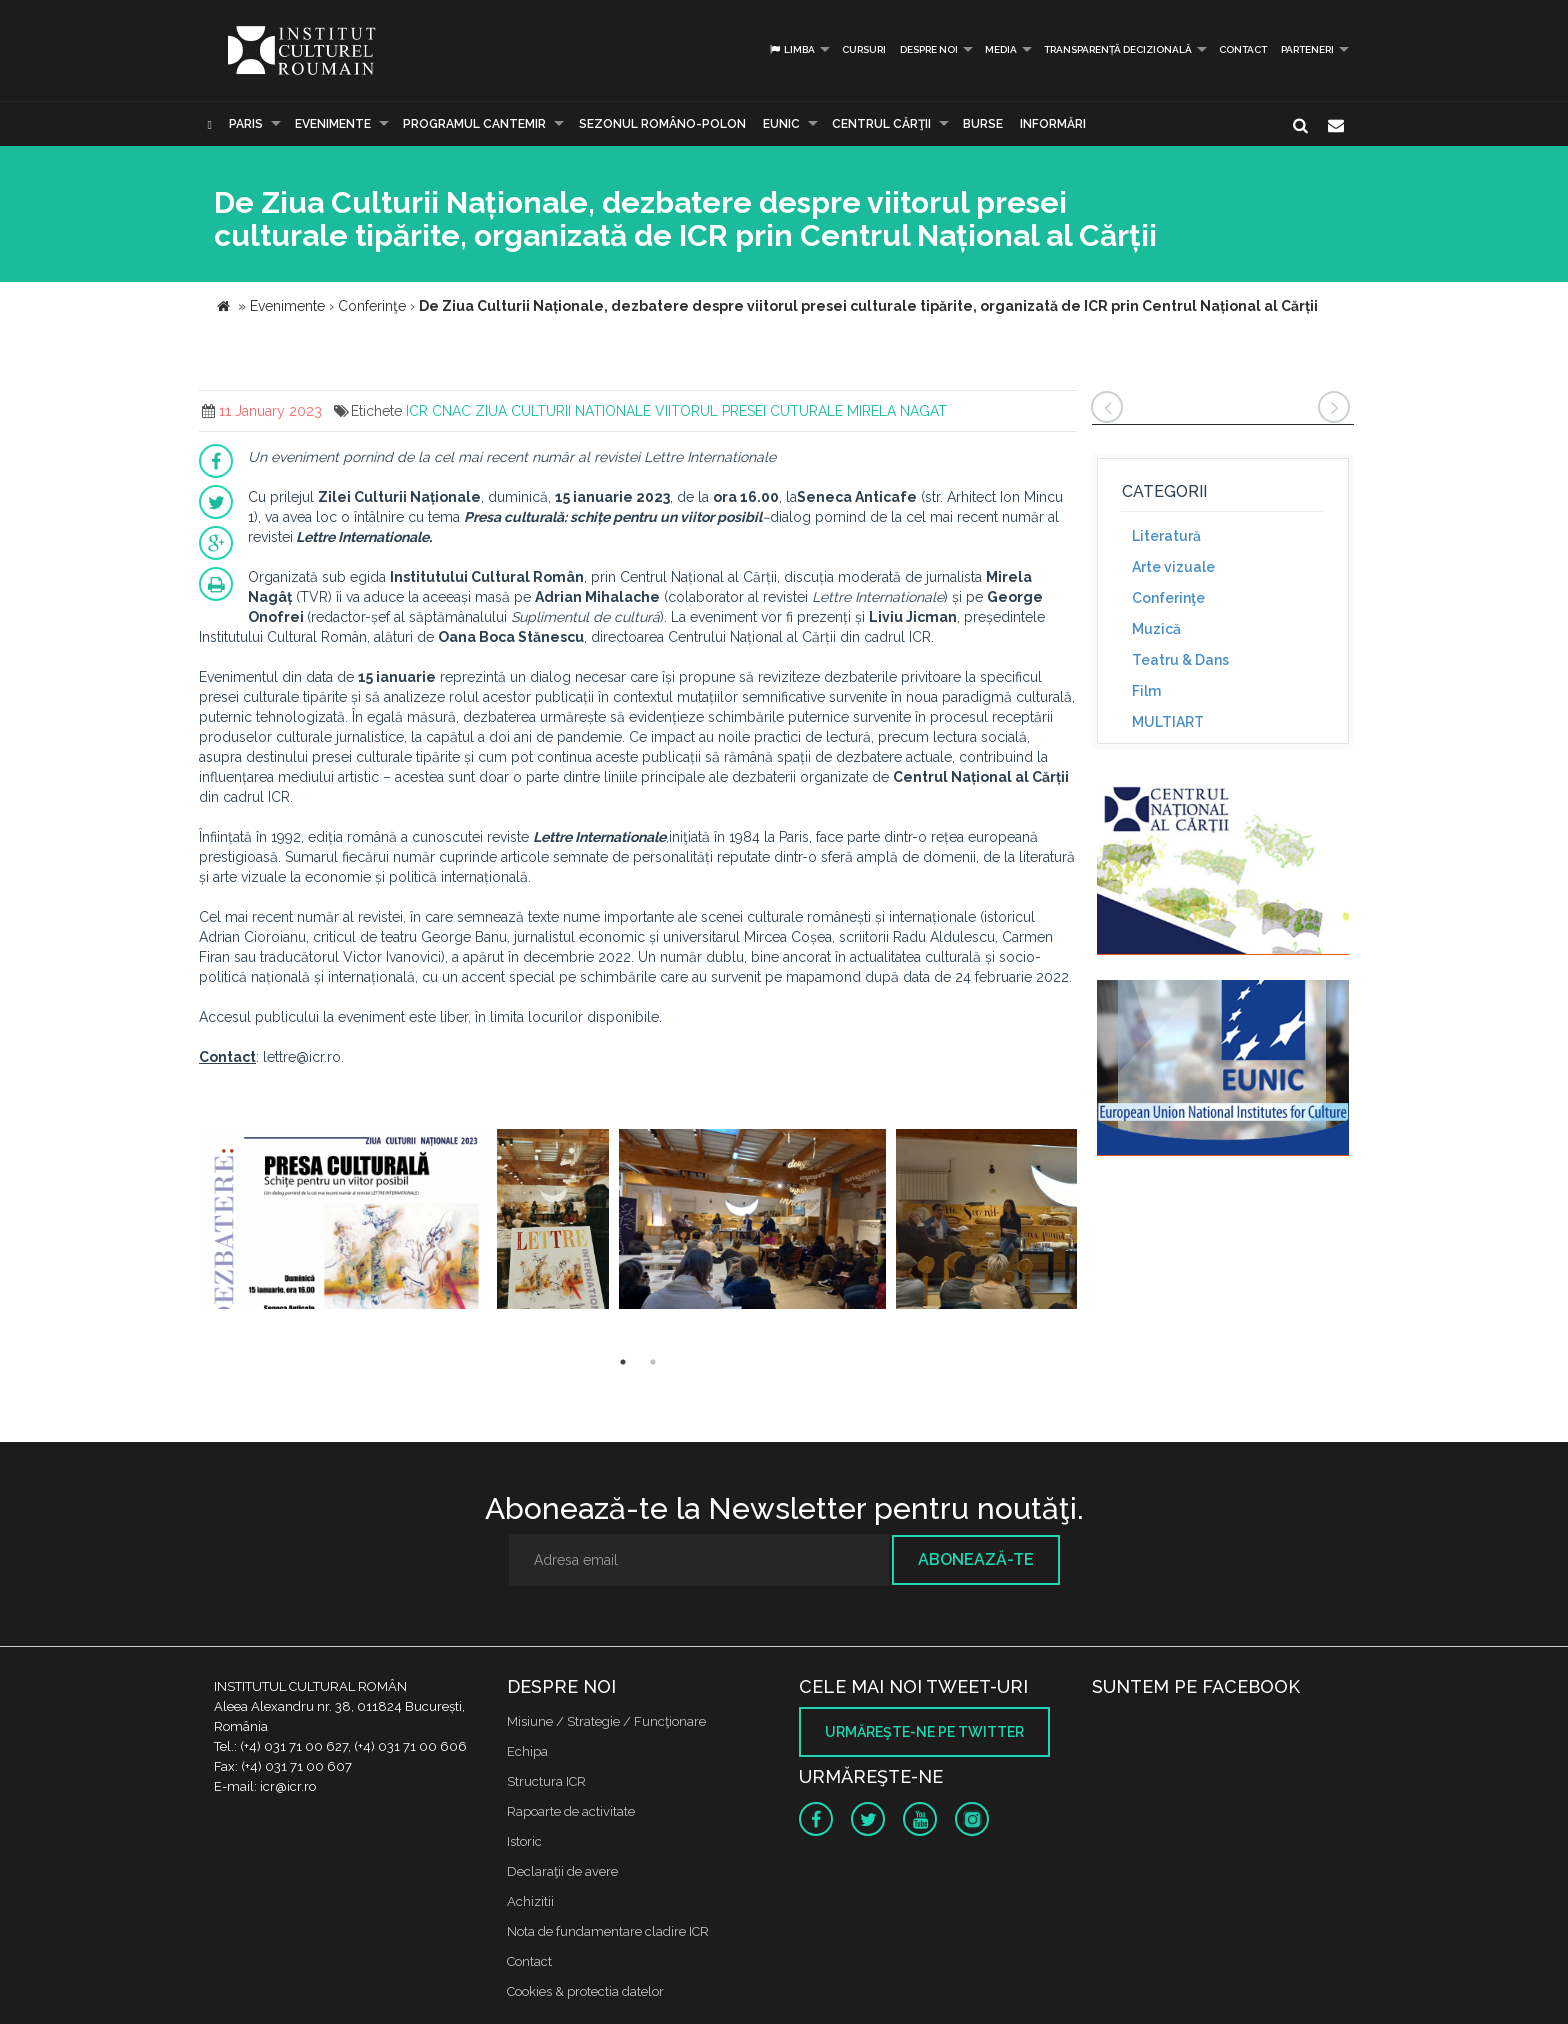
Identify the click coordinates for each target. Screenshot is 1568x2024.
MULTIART (1168, 722)
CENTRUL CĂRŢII (881, 124)
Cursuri (864, 49)
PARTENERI (1307, 49)
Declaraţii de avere (562, 1871)
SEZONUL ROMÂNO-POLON (662, 124)
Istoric (524, 1841)
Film (1146, 691)
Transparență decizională (1118, 49)
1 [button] (623, 1362)
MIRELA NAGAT (897, 411)
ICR (417, 411)
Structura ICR (546, 1781)
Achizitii (530, 1901)
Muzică (1156, 629)
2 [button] (653, 1362)
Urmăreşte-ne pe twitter (924, 1732)
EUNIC (781, 124)
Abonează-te (976, 1559)
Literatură (1166, 536)
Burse (983, 124)
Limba (791, 49)
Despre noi (929, 49)
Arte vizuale (1173, 567)
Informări (1053, 124)
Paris (246, 124)
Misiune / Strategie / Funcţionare (606, 1721)
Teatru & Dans (1180, 660)
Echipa (527, 1751)
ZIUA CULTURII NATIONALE (563, 411)
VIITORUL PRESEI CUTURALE (749, 411)
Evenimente (333, 124)
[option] (345, 1221)
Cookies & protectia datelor (585, 1991)
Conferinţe (1168, 598)
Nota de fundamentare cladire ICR (608, 1931)
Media (1001, 49)
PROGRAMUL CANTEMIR (474, 124)
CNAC (451, 411)
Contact (1243, 49)
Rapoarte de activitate (571, 1811)
